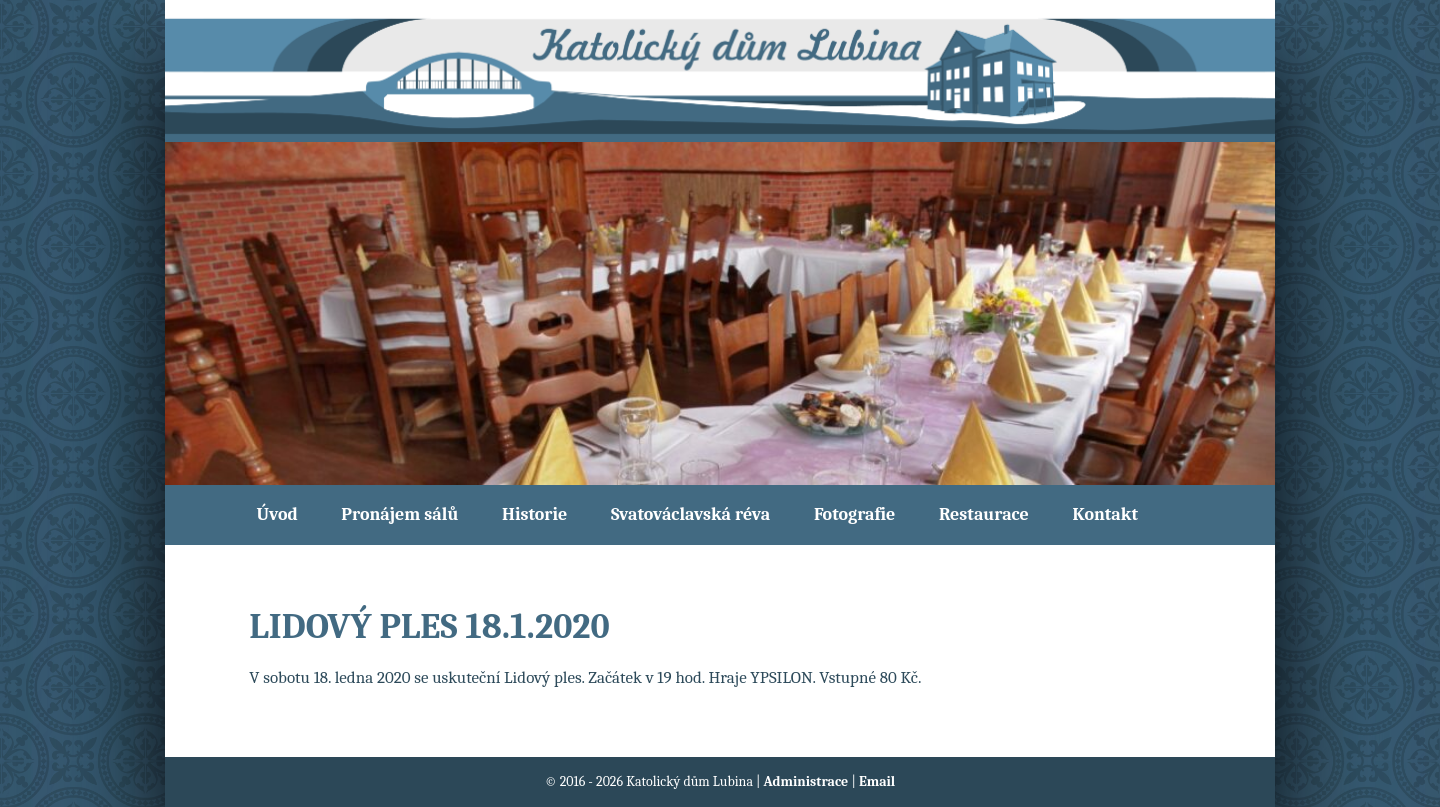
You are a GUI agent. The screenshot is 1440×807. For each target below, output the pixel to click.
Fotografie (854, 514)
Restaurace (984, 514)
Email (877, 781)
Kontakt (1105, 514)
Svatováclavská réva (690, 514)
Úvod (277, 514)
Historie (534, 514)
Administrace (808, 781)
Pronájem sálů (399, 514)
